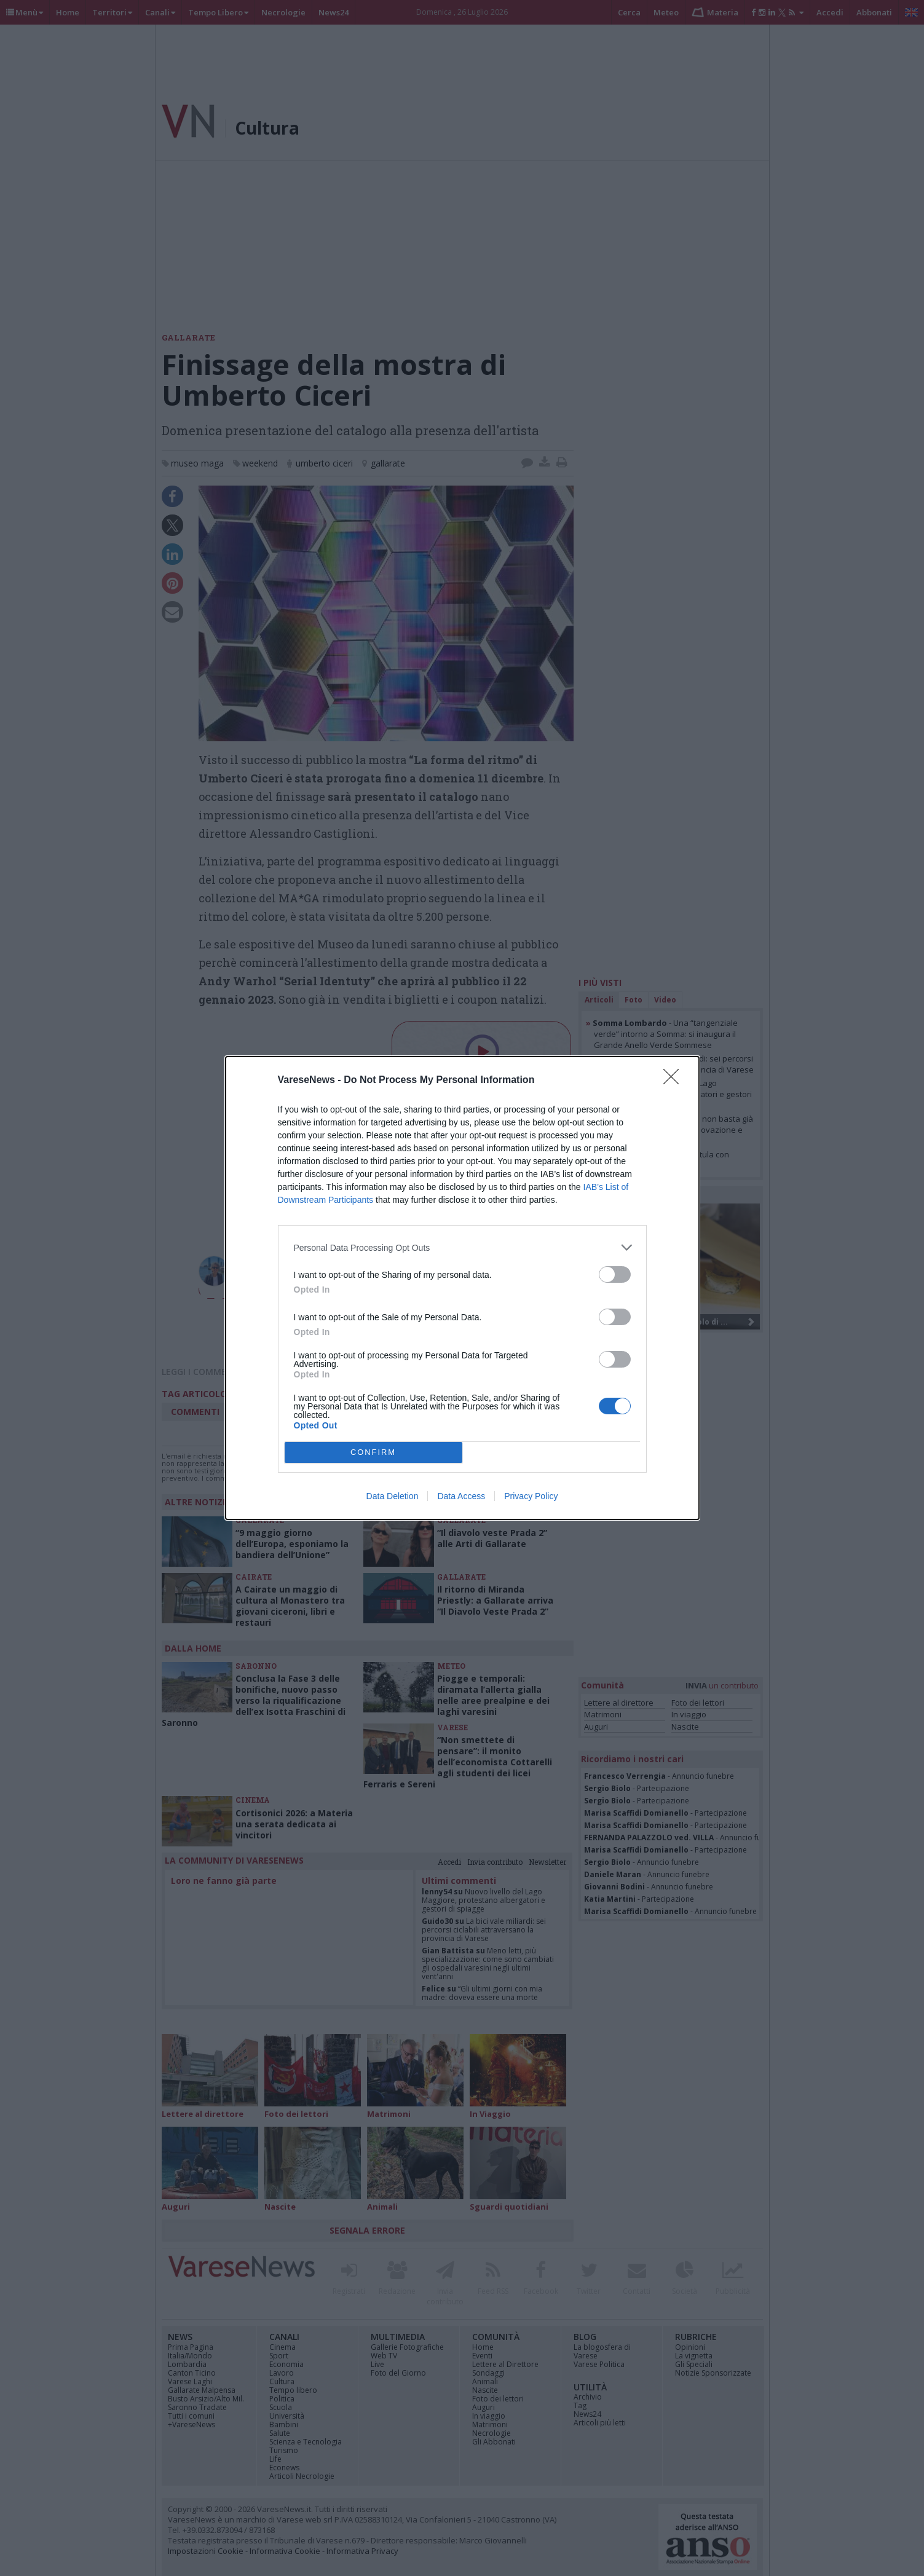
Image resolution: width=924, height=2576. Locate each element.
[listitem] (462, 1247)
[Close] (675, 1080)
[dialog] (462, 1288)
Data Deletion (392, 1496)
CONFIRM (373, 1452)
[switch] (615, 1274)
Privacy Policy (531, 1496)
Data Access (461, 1496)
